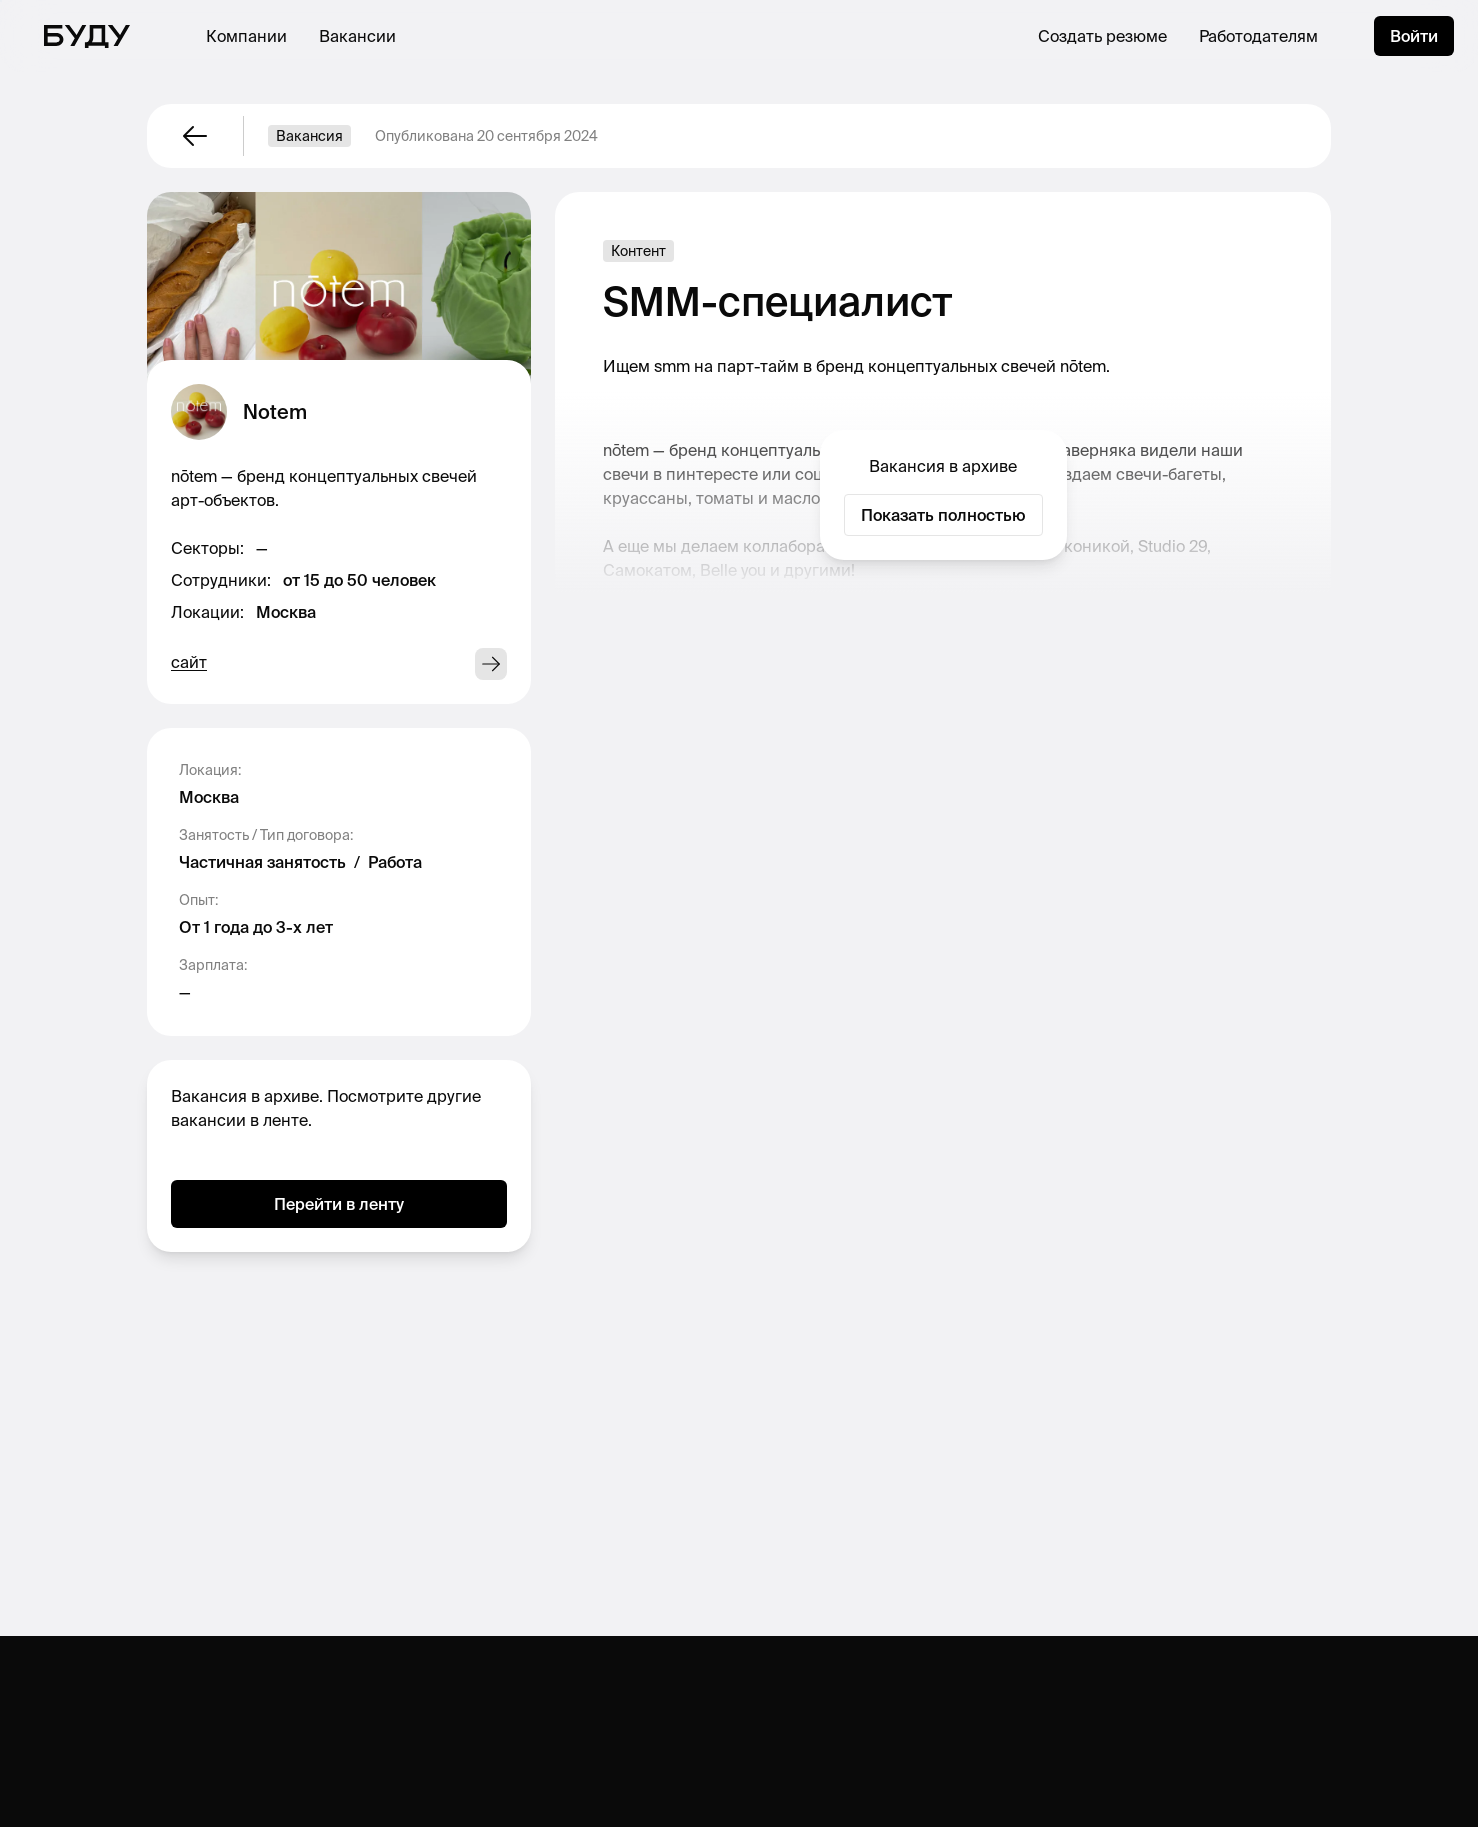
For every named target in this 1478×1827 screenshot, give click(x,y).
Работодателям (1258, 36)
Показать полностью (943, 515)
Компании (246, 36)
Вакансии (357, 36)
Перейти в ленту (339, 1204)
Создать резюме (1102, 36)
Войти (1414, 36)
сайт (189, 662)
